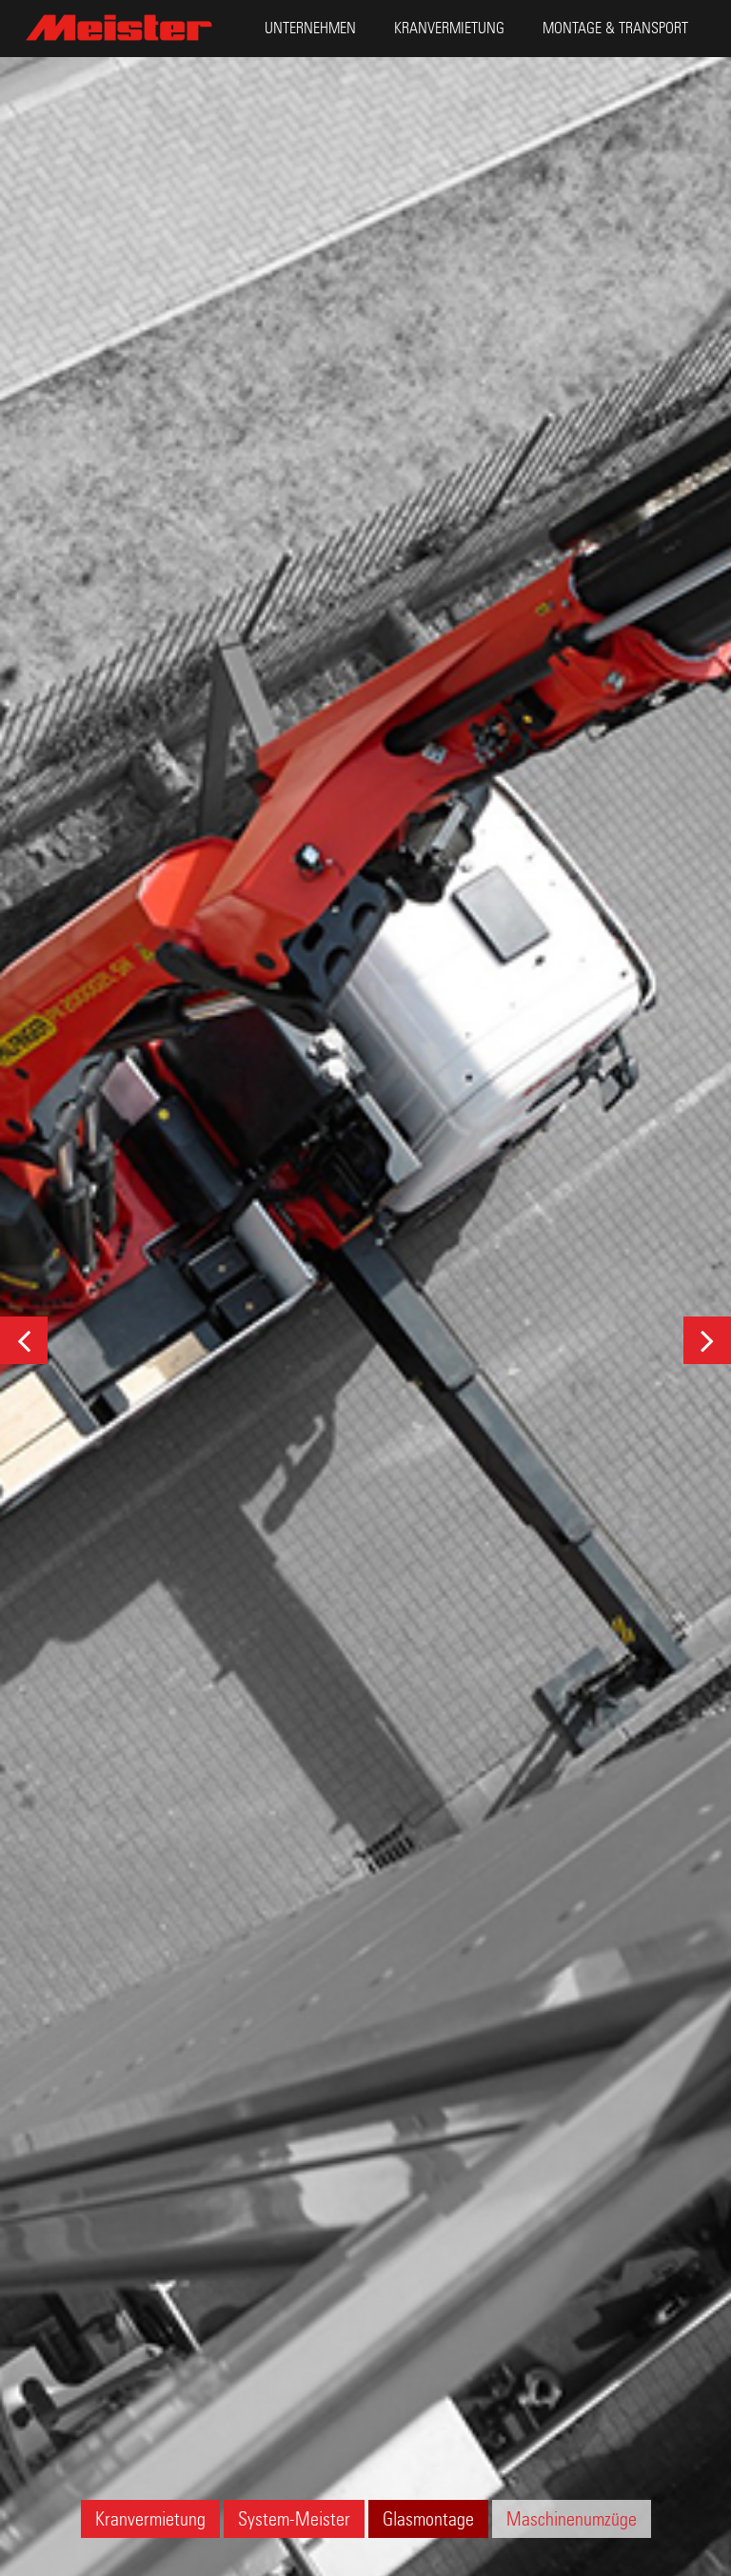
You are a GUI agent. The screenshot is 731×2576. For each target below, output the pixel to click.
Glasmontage (428, 2519)
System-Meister (294, 2519)
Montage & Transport (615, 28)
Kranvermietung (449, 28)
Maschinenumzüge (571, 2519)
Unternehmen (310, 28)
